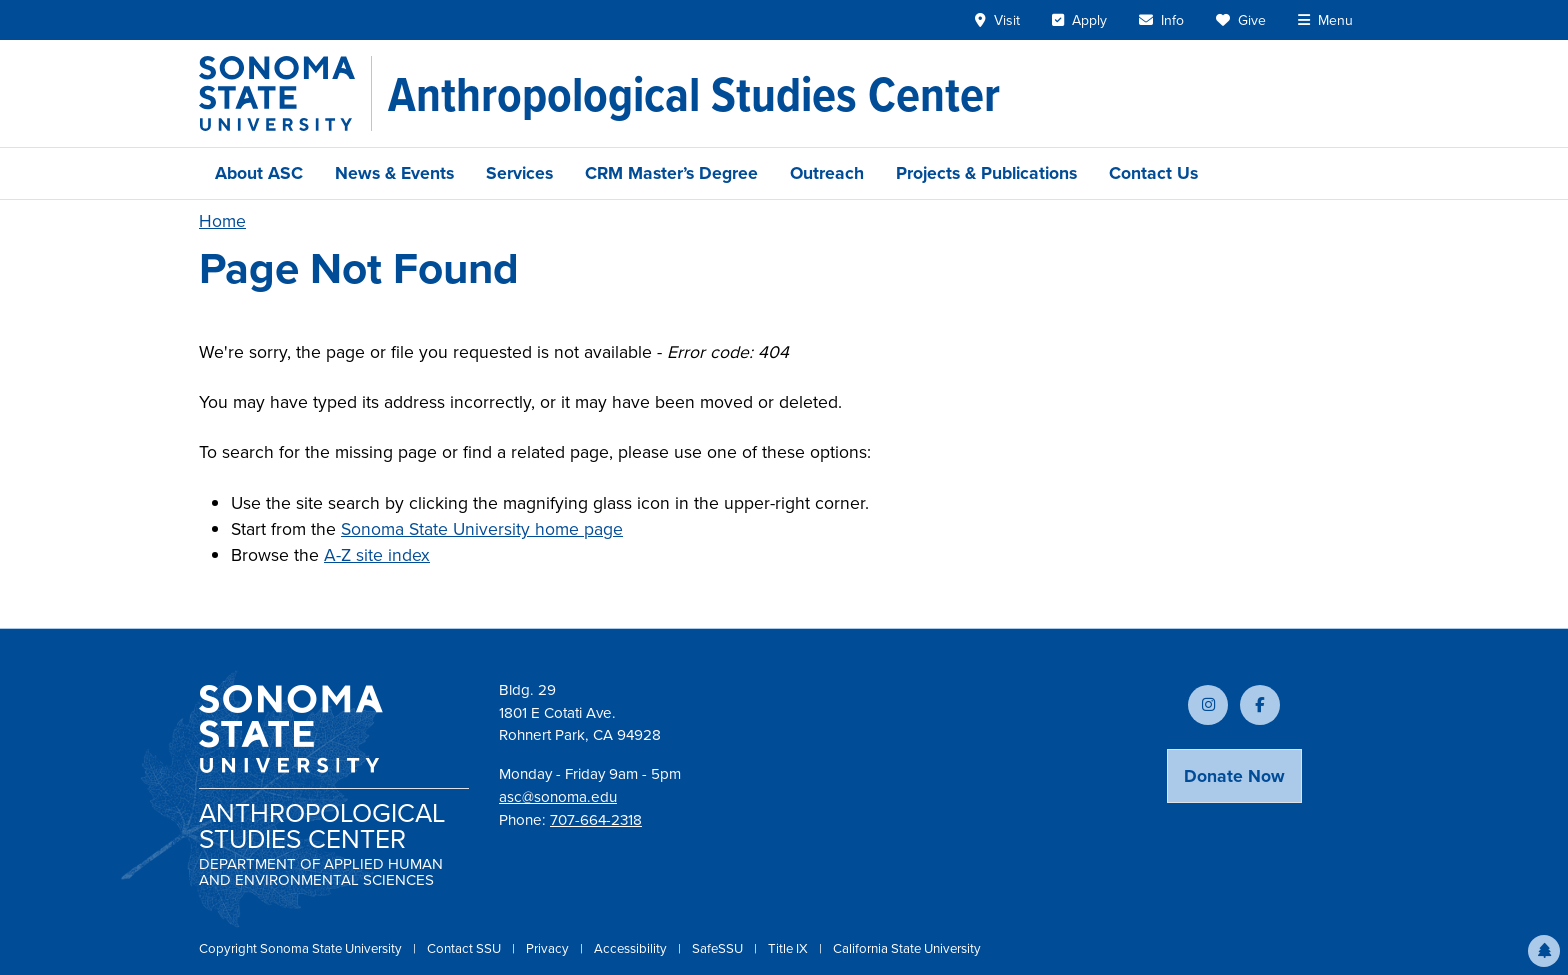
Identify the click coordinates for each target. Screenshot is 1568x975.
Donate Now (1234, 776)
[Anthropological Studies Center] (694, 94)
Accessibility (632, 948)
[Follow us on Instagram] (1208, 705)
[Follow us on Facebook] (1260, 705)
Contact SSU (465, 948)
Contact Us (1153, 173)
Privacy (549, 948)
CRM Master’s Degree (671, 173)
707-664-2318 (596, 820)
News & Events (394, 173)
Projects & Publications (986, 173)
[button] (1544, 951)
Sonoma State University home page (482, 529)
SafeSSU (719, 948)
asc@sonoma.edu (558, 797)
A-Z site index (377, 555)
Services (519, 173)
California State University (907, 948)
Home (222, 221)
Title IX (789, 948)
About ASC (259, 173)
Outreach (827, 173)
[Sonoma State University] (285, 93)
